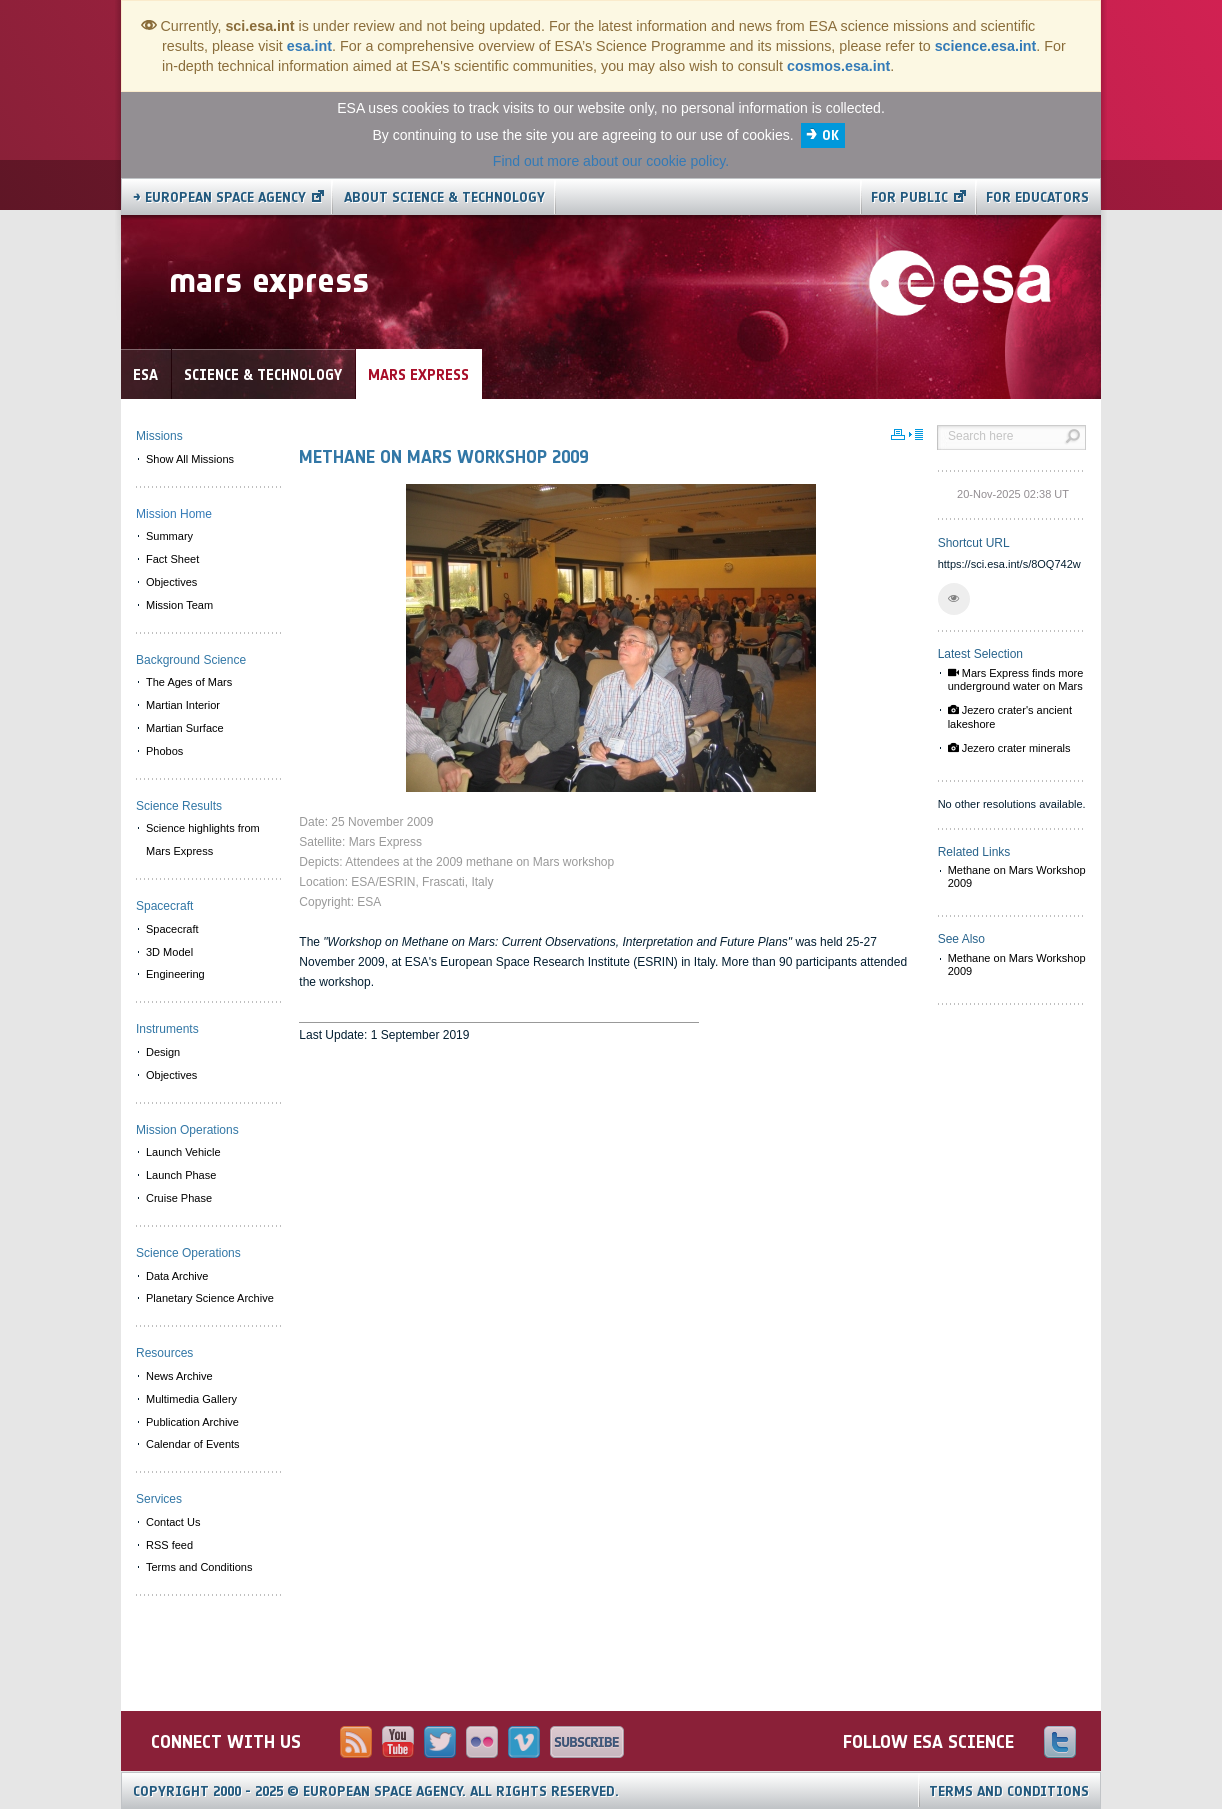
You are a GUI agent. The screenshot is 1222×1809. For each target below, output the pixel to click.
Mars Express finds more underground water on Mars (1016, 679)
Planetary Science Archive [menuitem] (210, 1298)
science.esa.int (986, 46)
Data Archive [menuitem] (177, 1276)
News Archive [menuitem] (179, 1376)
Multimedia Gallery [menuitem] (191, 1399)
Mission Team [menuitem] (179, 605)
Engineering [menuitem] (175, 974)
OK (830, 135)
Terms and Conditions (1009, 1791)
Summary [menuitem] (169, 536)
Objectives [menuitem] (171, 582)
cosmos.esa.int (838, 66)
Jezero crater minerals (1009, 748)
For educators (1037, 197)
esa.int (309, 46)
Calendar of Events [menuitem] (193, 1444)
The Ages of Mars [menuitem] (189, 682)
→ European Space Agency (219, 197)
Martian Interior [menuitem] (183, 705)
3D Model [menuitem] (169, 952)
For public (909, 197)
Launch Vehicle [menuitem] (183, 1152)
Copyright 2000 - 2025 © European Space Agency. (376, 1791)
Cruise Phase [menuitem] (179, 1198)
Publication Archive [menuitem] (192, 1422)
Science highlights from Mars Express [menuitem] (203, 839)
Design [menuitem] (163, 1052)
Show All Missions (190, 459)
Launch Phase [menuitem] (181, 1175)
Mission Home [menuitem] (174, 514)
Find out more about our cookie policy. (611, 161)
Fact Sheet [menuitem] (172, 559)
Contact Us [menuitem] (173, 1522)
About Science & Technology (444, 197)
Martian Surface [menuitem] (185, 728)
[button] (954, 599)
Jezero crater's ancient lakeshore (1010, 716)
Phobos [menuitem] (164, 751)
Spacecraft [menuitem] (172, 929)
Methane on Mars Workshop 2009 (1017, 876)
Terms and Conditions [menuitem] (199, 1567)
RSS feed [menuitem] (169, 1545)
